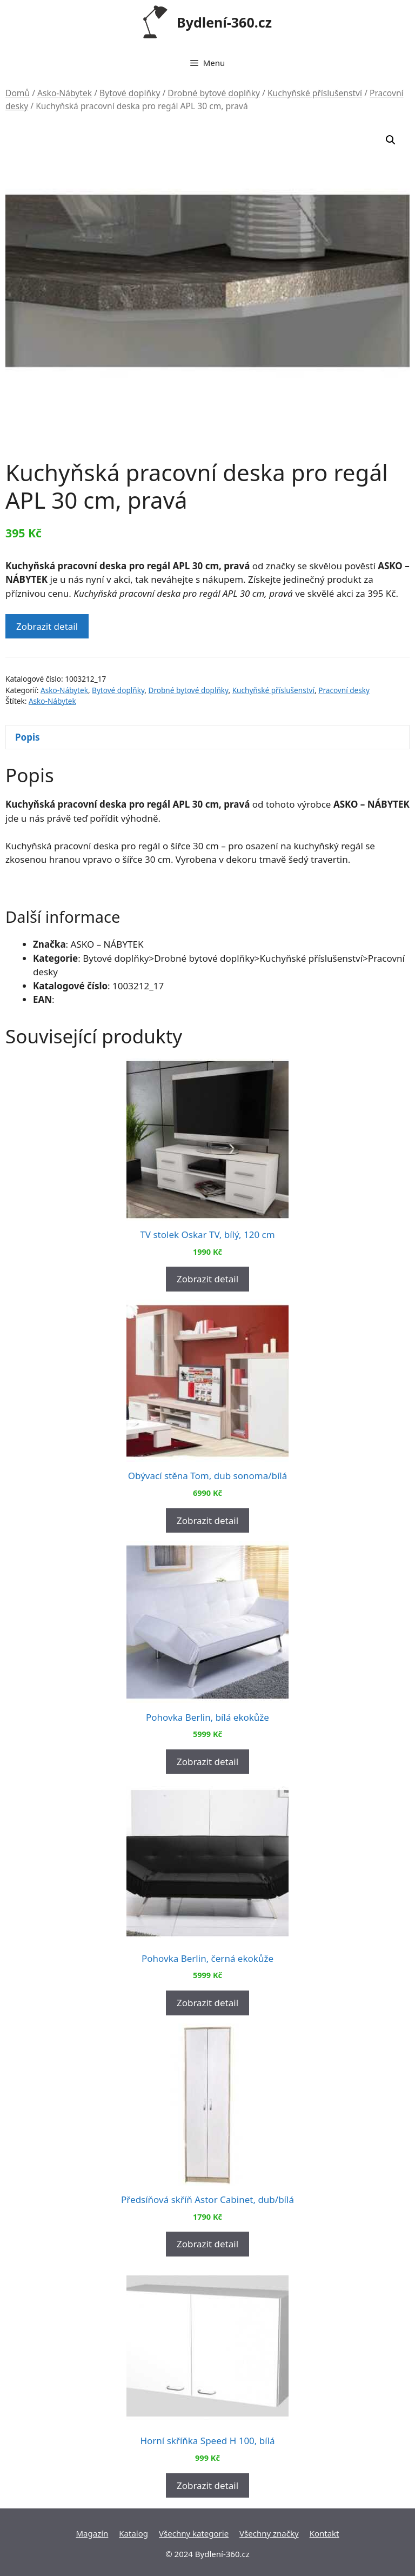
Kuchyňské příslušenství (314, 93)
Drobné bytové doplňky (214, 93)
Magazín (92, 2533)
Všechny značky (269, 2533)
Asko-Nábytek (64, 93)
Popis (27, 737)
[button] (390, 140)
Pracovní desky (344, 690)
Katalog (133, 2533)
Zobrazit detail (47, 626)
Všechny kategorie (194, 2533)
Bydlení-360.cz (224, 22)
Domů (17, 93)
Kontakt (324, 2533)
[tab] (207, 737)
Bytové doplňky (129, 93)
